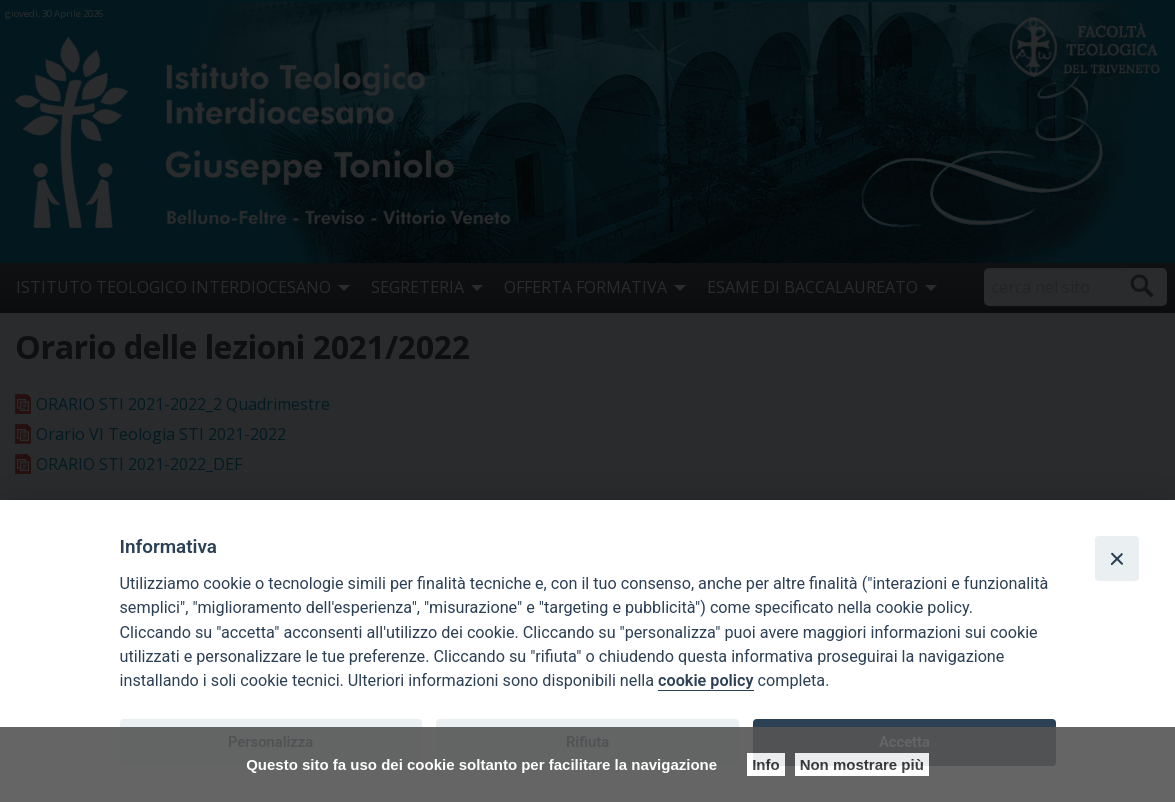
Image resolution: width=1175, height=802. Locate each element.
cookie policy (705, 680)
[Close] (1117, 558)
